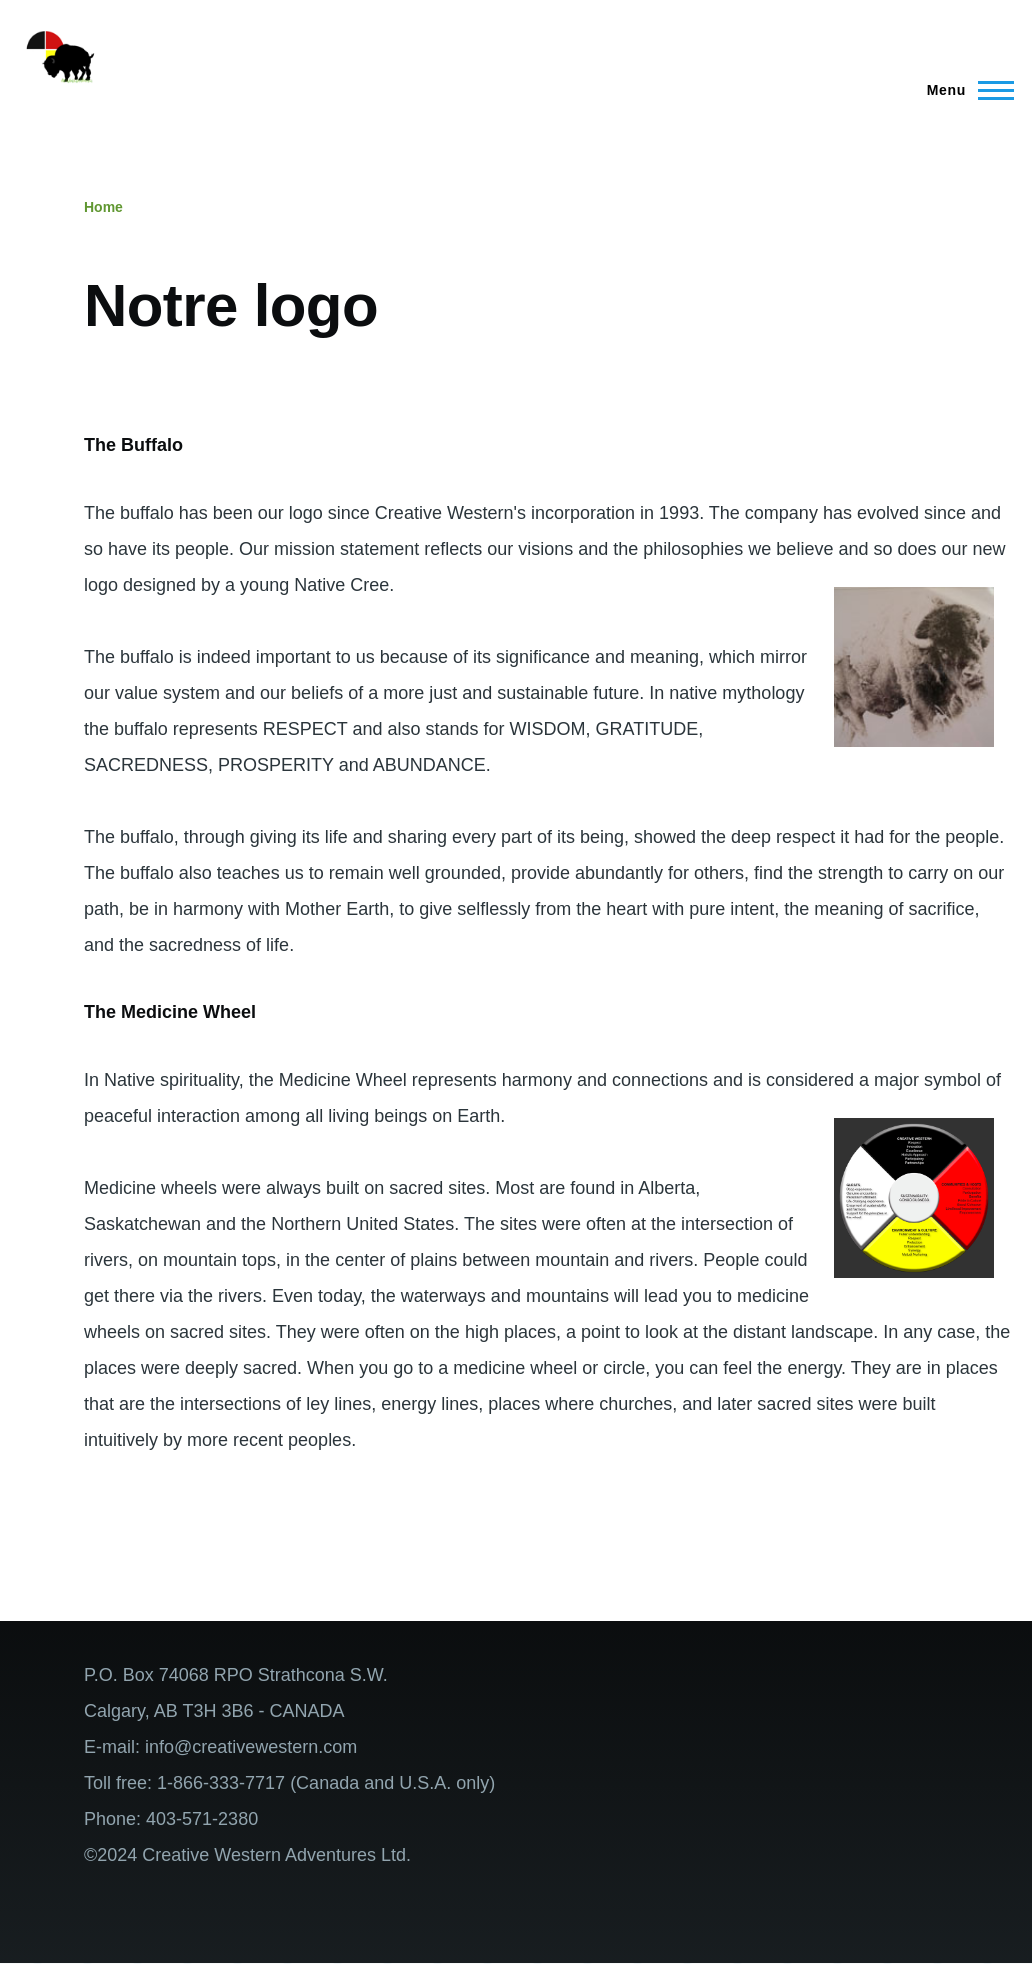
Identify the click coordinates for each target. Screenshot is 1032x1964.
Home (103, 207)
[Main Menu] (964, 90)
